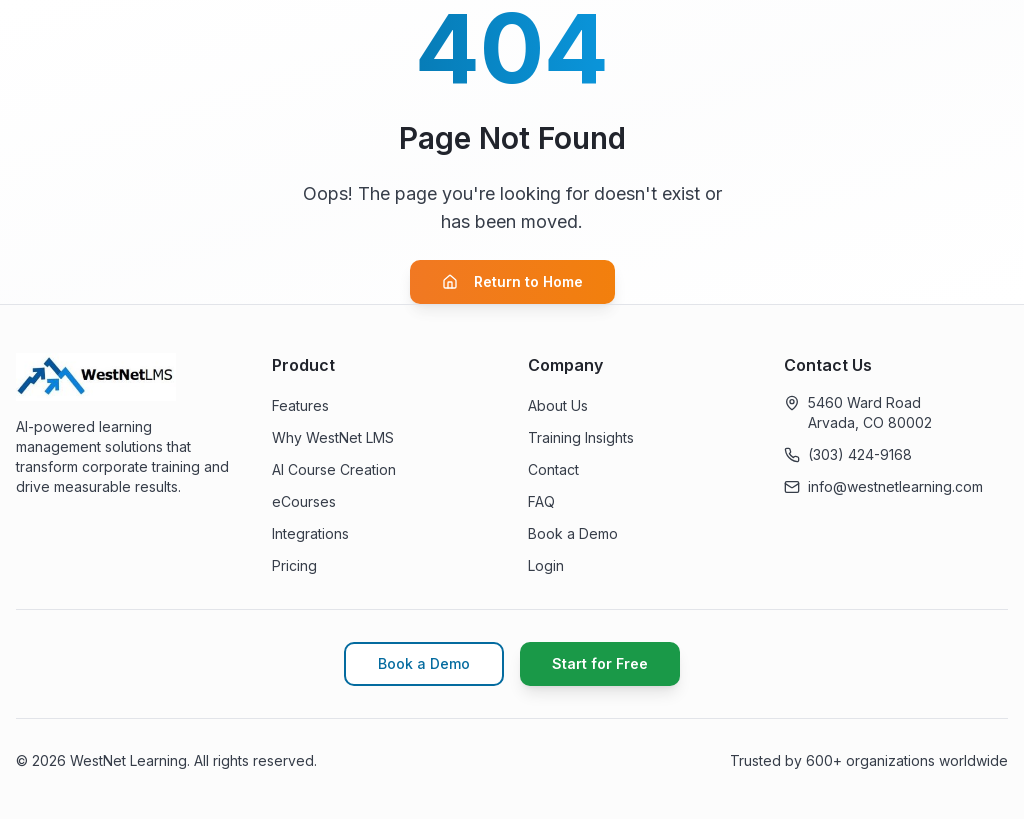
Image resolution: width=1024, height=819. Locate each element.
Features (300, 405)
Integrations (310, 533)
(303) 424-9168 (860, 454)
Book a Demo (573, 533)
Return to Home (512, 281)
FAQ (541, 501)
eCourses (304, 501)
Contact (553, 469)
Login (546, 565)
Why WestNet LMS (333, 437)
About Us (558, 405)
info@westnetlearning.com (895, 486)
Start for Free (600, 663)
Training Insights (581, 437)
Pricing (294, 565)
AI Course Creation (334, 469)
